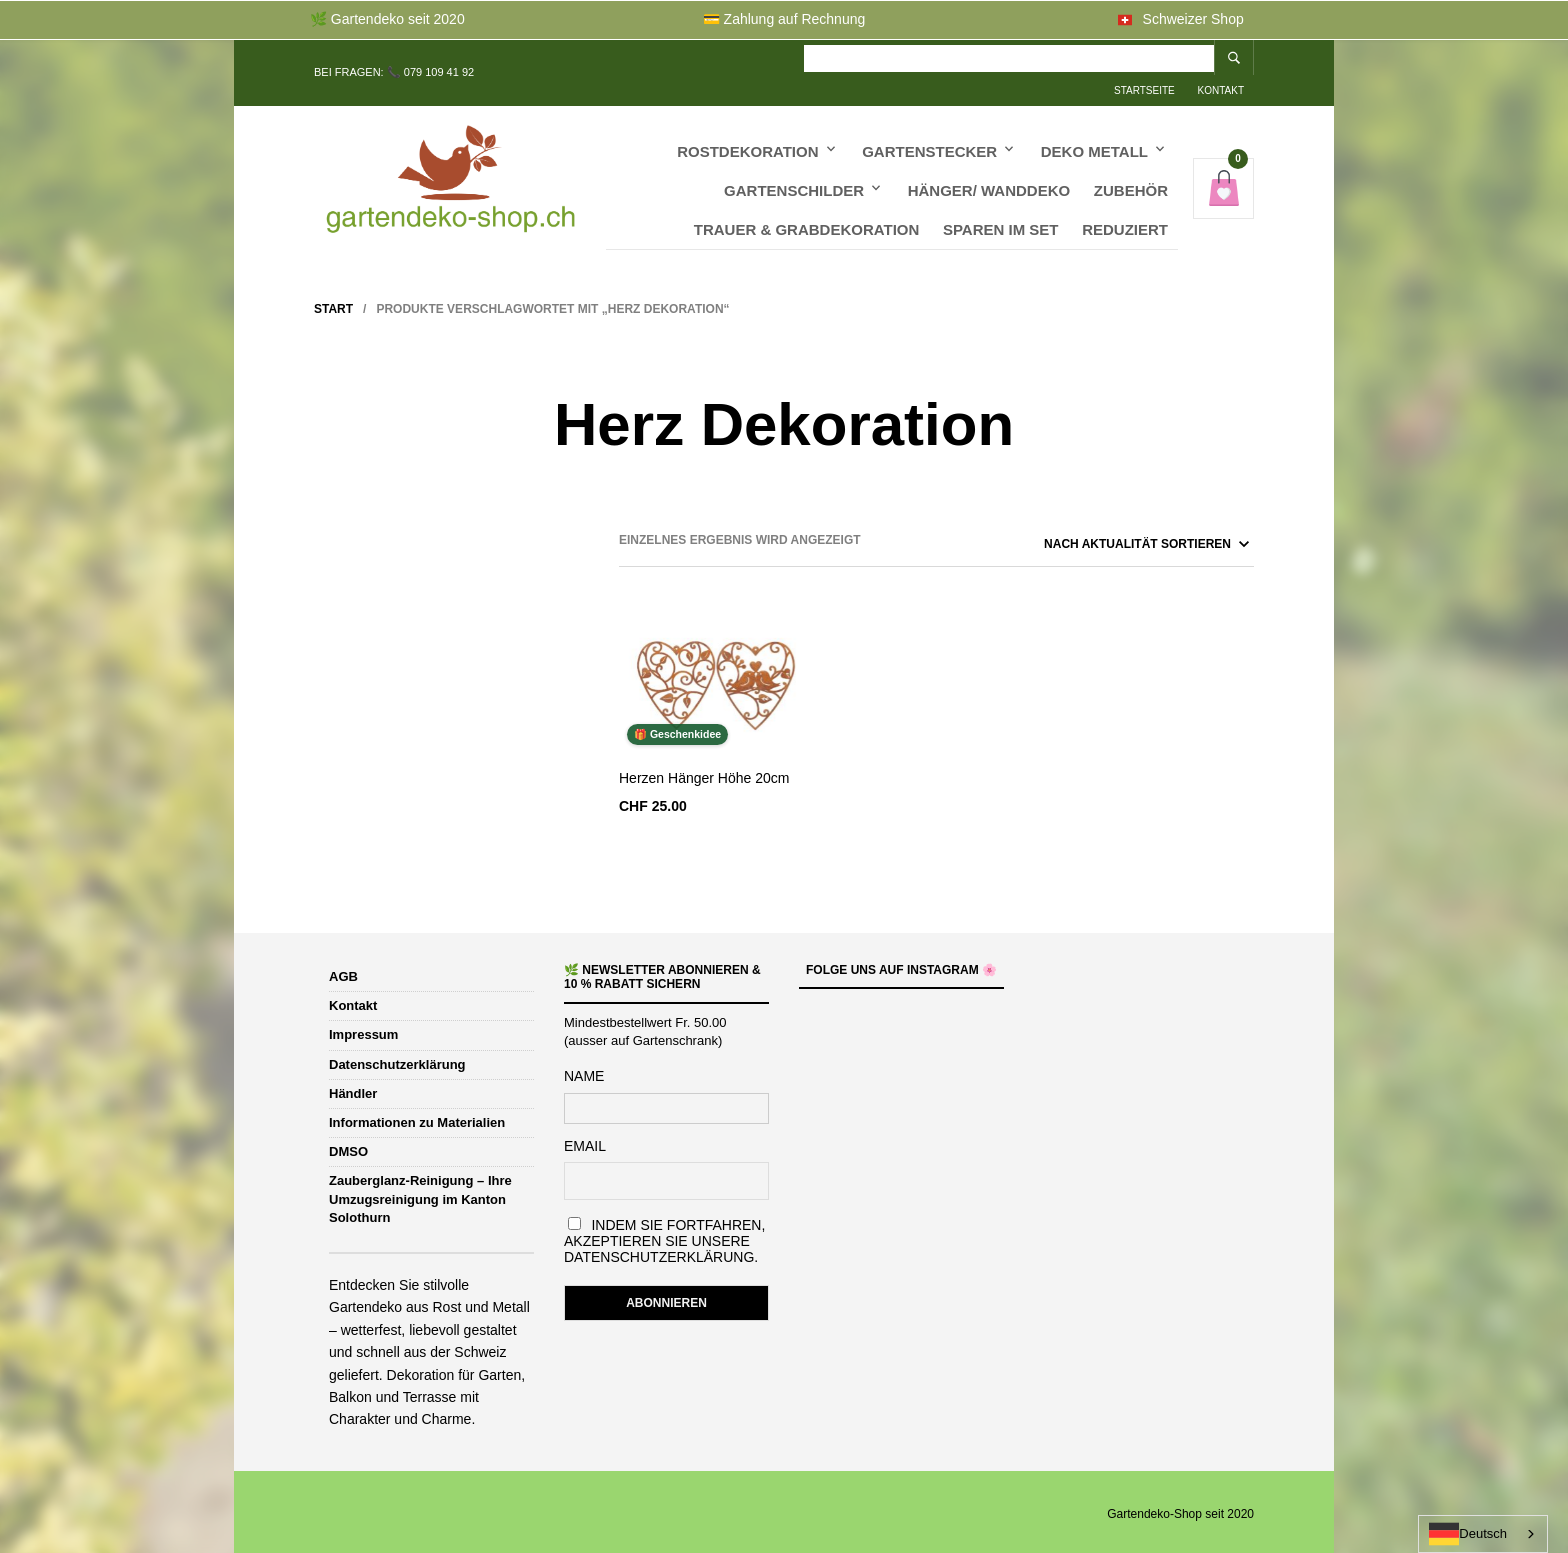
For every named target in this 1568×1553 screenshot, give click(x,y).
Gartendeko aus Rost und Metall (429, 1303)
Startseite (937, 55)
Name (584, 1072)
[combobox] (1483, 1534)
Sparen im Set (1001, 209)
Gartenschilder (794, 170)
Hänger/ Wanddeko (989, 170)
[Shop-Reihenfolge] (1096, 539)
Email (585, 1142)
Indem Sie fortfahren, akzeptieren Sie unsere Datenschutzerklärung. (664, 1237)
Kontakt (1014, 55)
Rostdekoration (747, 131)
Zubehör (1131, 170)
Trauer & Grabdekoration (807, 209)
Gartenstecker (929, 131)
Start (333, 305)
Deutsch (1468, 1534)
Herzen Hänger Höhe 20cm (704, 774)
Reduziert (1125, 209)
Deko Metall (1094, 131)
